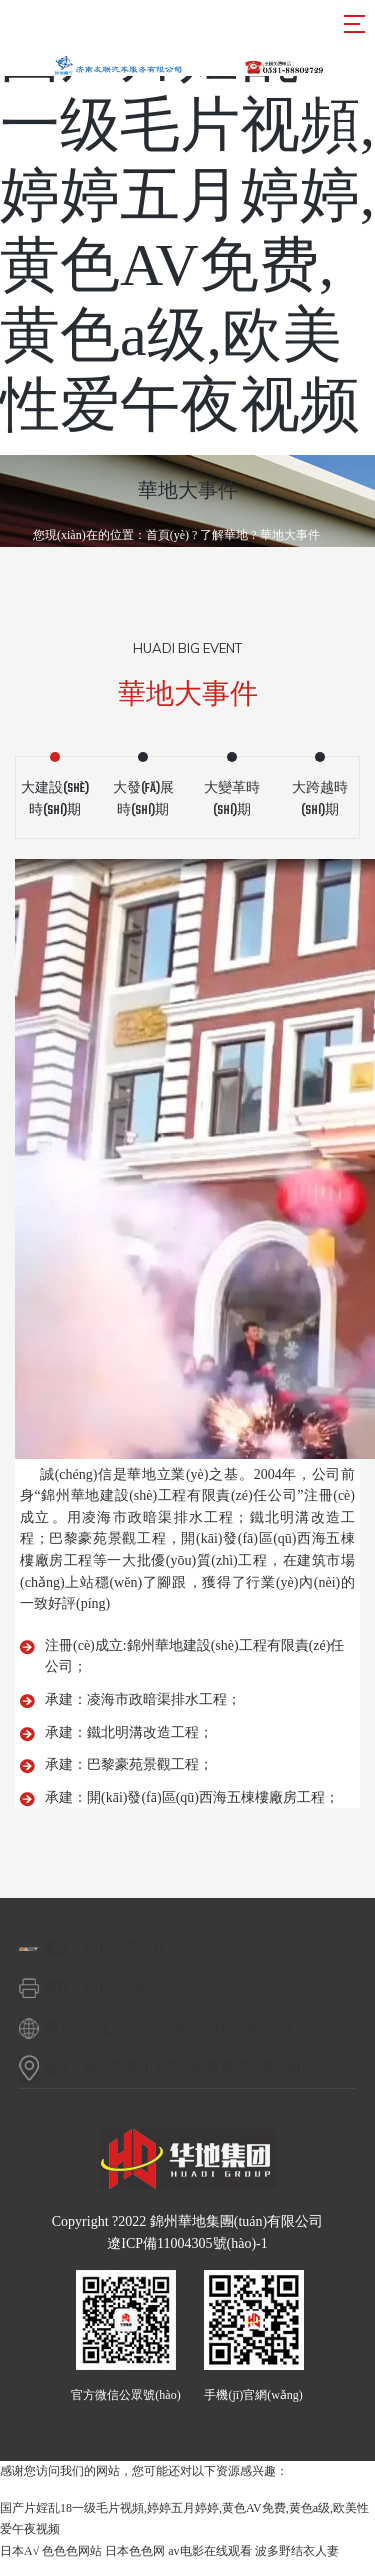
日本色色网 (135, 2551)
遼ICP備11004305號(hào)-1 (187, 2243)
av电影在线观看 (209, 2551)
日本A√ (19, 2551)
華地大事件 (290, 535)
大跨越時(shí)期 (320, 800)
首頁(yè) (167, 535)
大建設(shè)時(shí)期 (55, 800)
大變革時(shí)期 (232, 800)
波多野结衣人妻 (297, 2551)
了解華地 (224, 535)
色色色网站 (72, 2551)
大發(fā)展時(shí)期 (143, 800)
